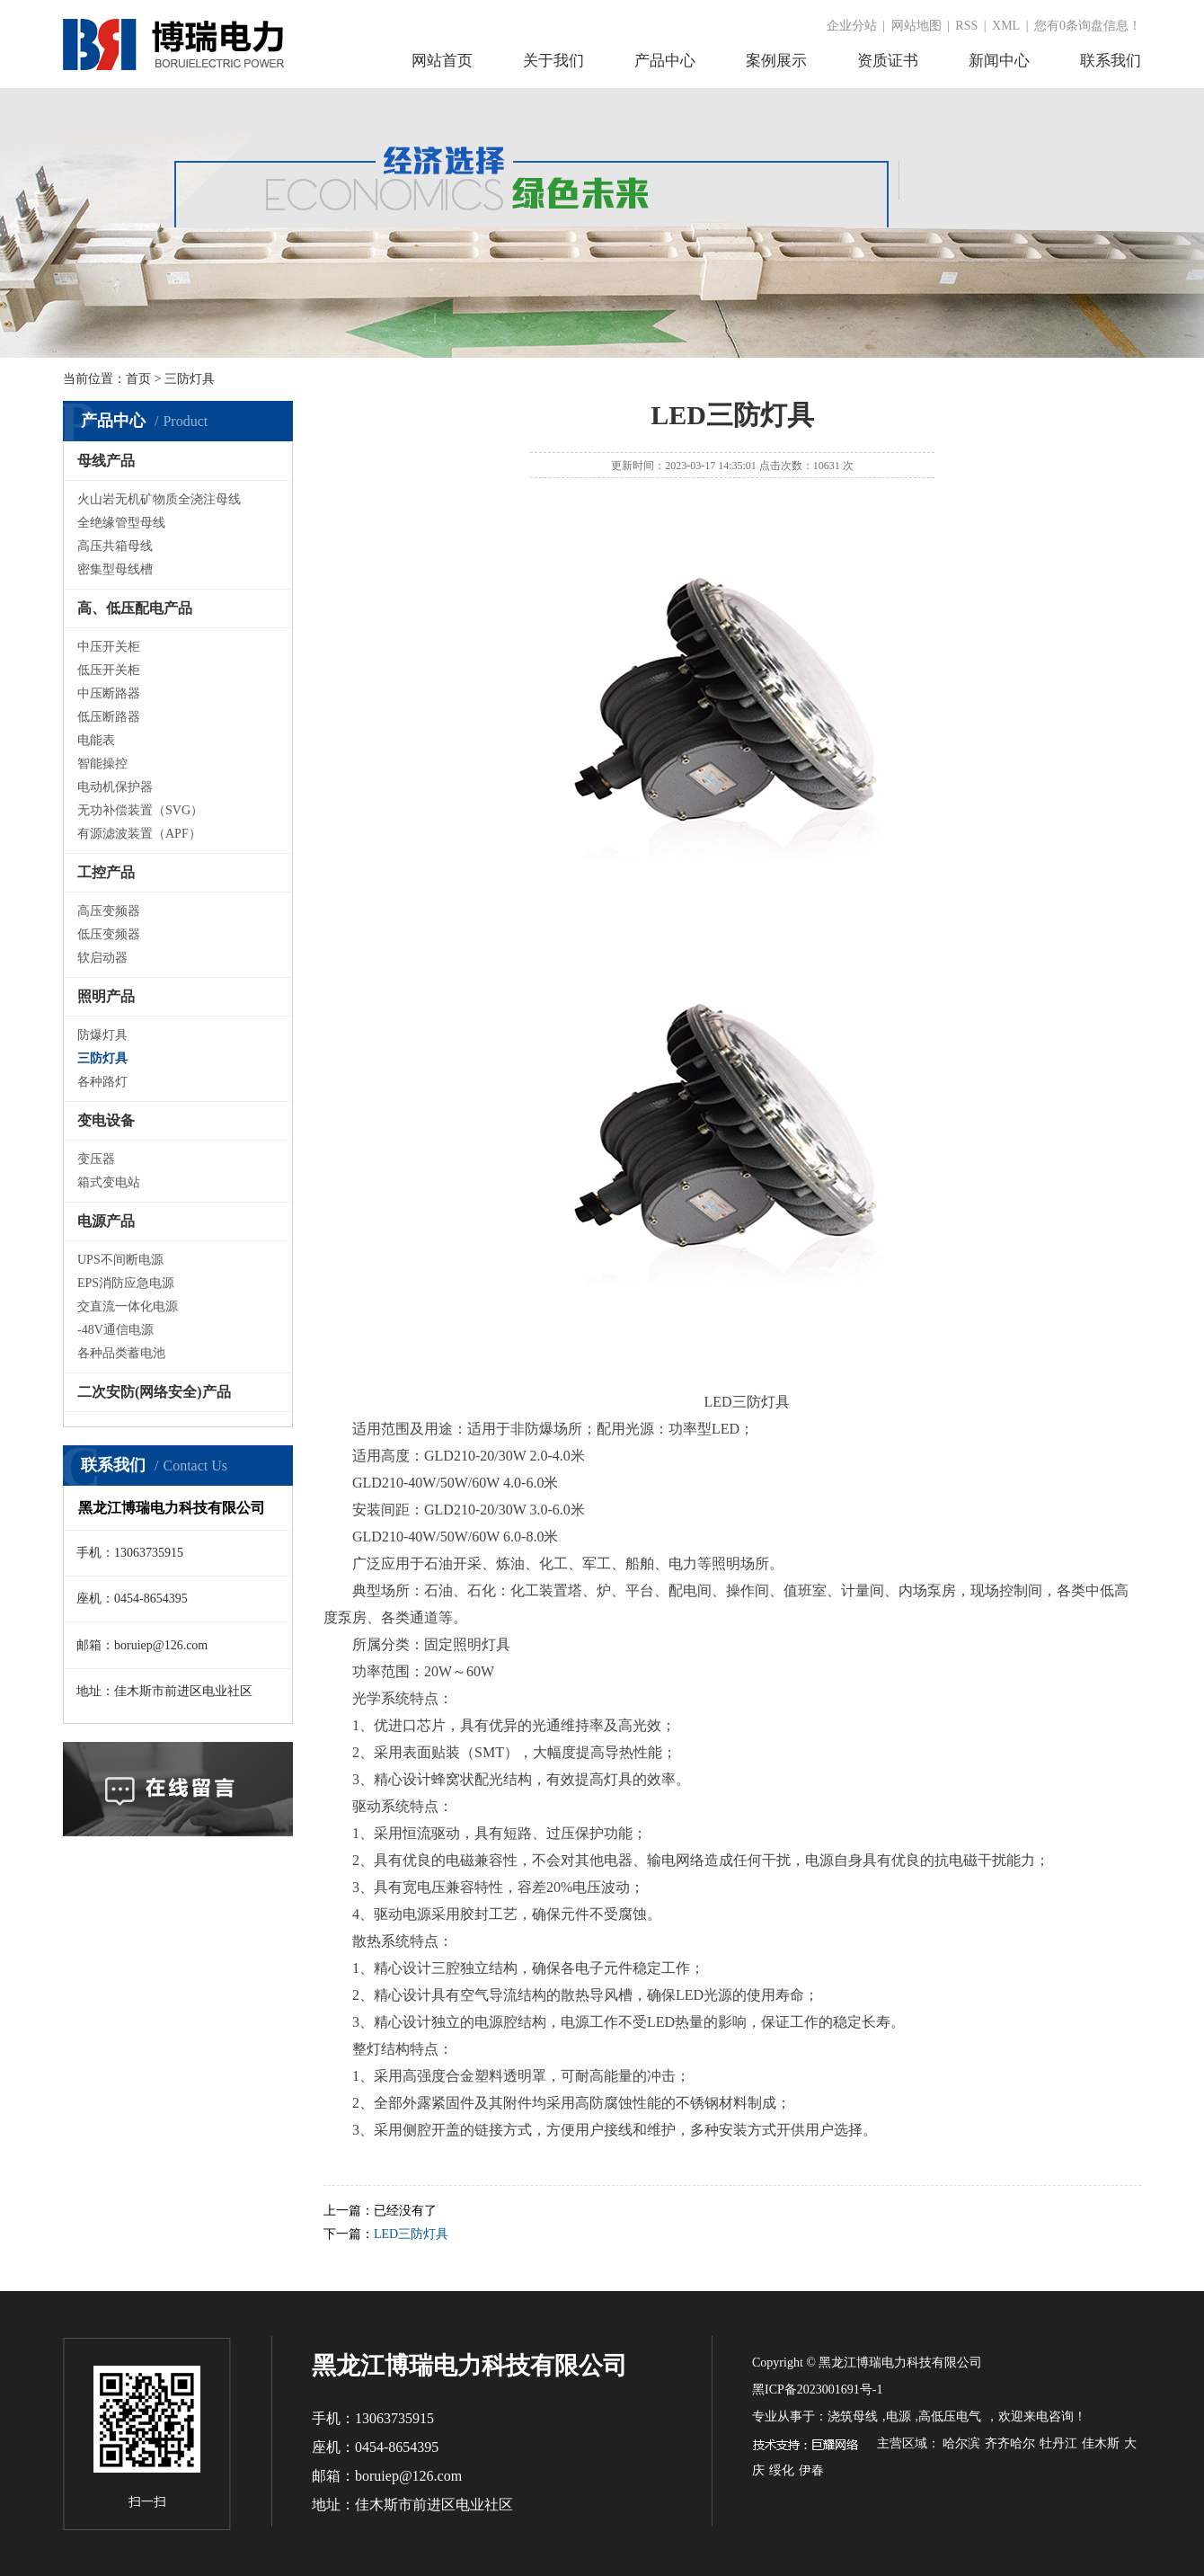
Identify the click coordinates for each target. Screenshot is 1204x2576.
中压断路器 (108, 693)
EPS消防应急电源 (125, 1283)
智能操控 (102, 763)
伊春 (811, 2470)
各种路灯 (102, 1081)
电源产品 (106, 1221)
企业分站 (852, 25)
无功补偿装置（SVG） (140, 810)
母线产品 (106, 460)
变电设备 (106, 1120)
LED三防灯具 (411, 2234)
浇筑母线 (853, 2416)
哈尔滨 (961, 2443)
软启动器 (102, 957)
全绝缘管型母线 (121, 522)
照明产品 (106, 996)
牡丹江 (1058, 2443)
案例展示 (776, 60)
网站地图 (916, 25)
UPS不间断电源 (120, 1259)
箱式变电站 (108, 1182)
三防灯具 (102, 1058)
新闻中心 (999, 60)
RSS (966, 25)
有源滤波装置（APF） (139, 833)
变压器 (96, 1159)
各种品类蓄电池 (121, 1353)
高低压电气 (949, 2416)
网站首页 (442, 60)
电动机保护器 (115, 787)
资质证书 (887, 60)
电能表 (96, 740)
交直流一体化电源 (127, 1306)
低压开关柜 (108, 670)
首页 (138, 379)
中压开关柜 (108, 646)
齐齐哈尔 (1010, 2443)
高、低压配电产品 (134, 608)
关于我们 (553, 60)
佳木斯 (1101, 2443)
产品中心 (664, 60)
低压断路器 (108, 717)
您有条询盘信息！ (1087, 25)
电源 (898, 2416)
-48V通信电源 (115, 1330)
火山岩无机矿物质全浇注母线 (159, 499)
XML (1006, 25)
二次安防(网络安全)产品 (154, 1391)
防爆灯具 (102, 1035)
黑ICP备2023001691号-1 (817, 2389)
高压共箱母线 (115, 546)
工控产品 (106, 872)
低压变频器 (108, 934)
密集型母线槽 (115, 569)
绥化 (781, 2470)
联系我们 (1110, 60)
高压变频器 (108, 911)
